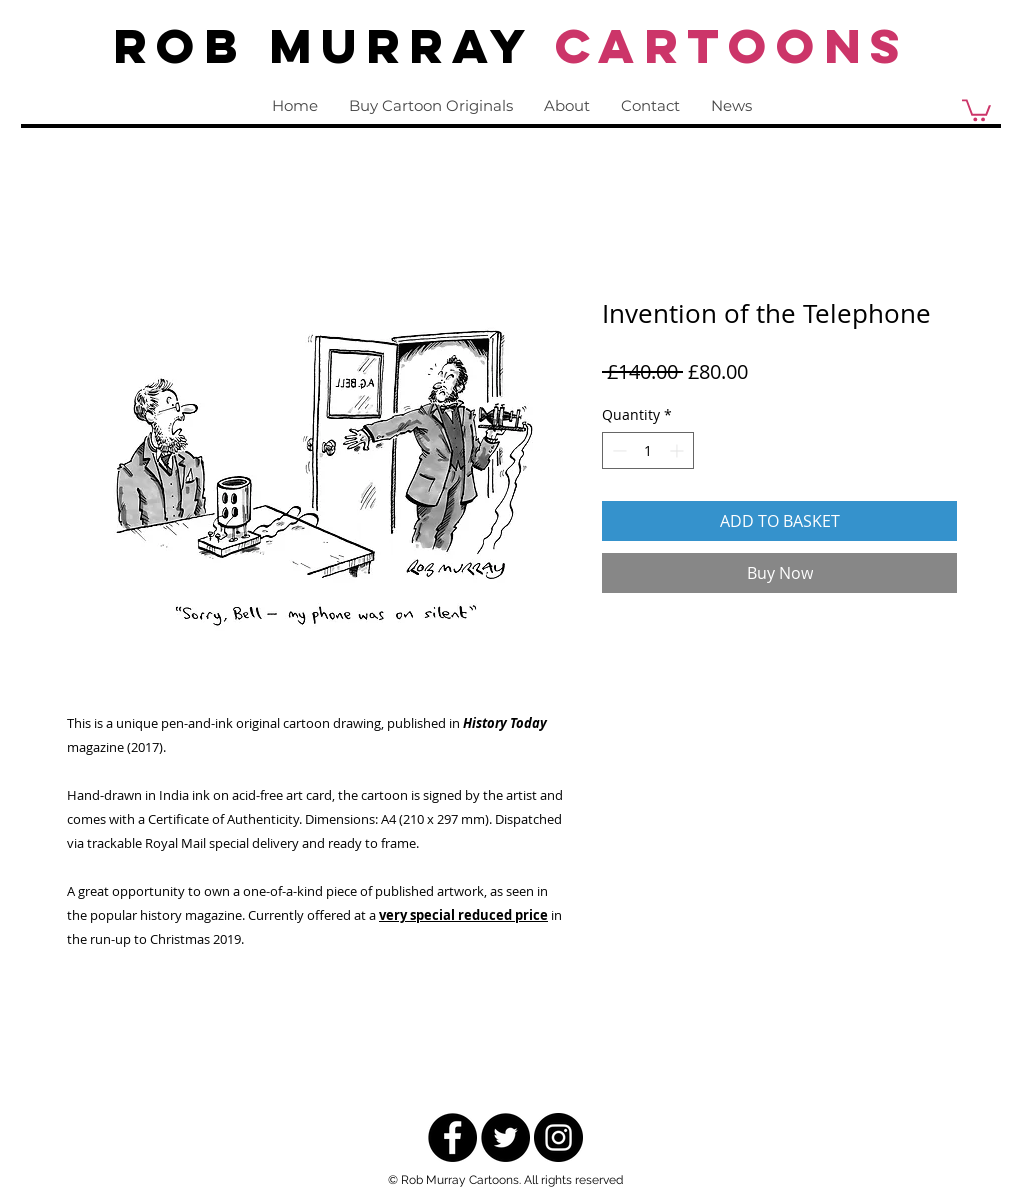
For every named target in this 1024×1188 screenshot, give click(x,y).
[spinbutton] (648, 450)
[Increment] (678, 450)
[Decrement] (617, 450)
